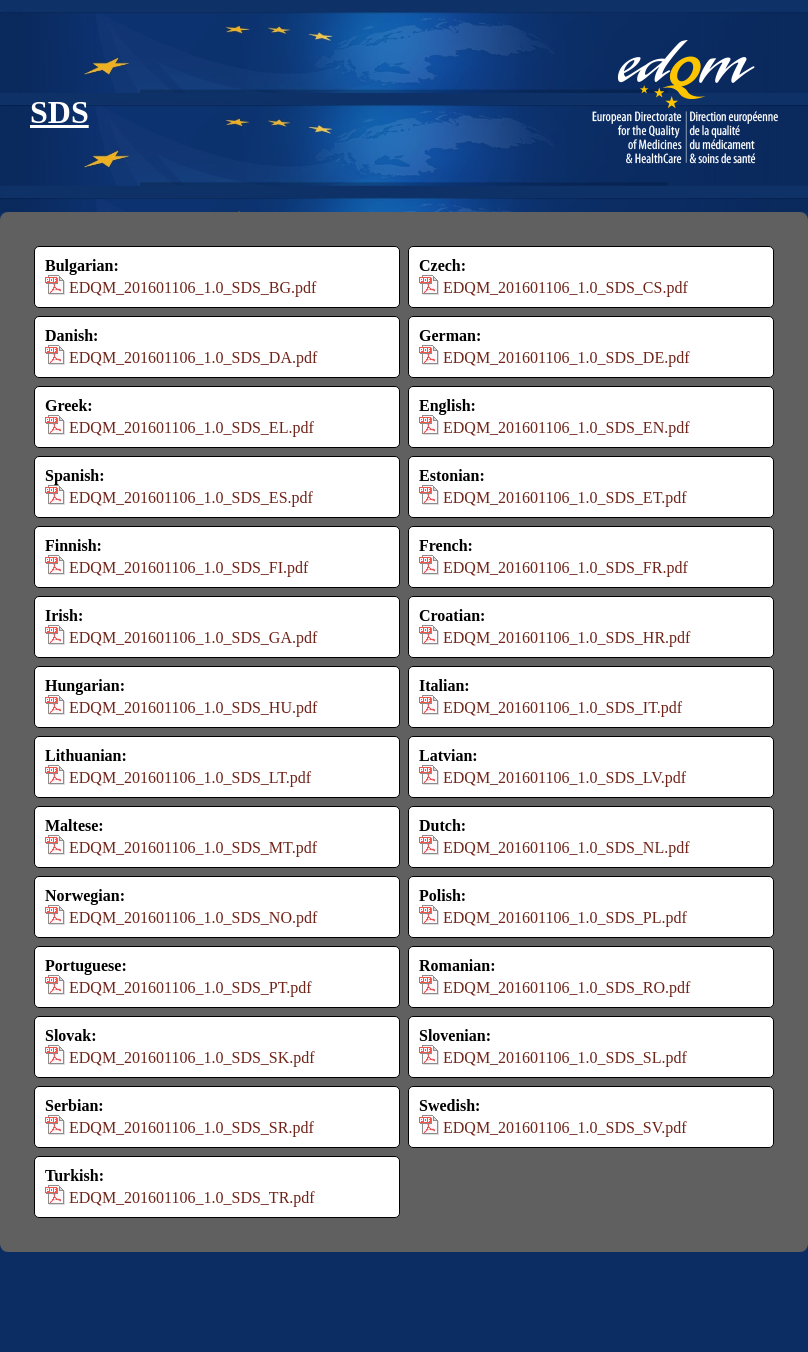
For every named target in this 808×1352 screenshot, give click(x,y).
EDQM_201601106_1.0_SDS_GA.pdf (193, 637)
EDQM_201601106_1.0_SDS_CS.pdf (565, 287)
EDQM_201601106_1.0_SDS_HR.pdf (566, 637)
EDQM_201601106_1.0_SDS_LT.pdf (190, 777)
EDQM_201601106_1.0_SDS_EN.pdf (566, 427)
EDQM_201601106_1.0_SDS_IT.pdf (562, 707)
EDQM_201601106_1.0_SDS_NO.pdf (193, 917)
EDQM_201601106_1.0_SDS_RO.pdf (566, 987)
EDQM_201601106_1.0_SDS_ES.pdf (191, 497)
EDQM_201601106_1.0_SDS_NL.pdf (566, 847)
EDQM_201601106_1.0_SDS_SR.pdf (191, 1127)
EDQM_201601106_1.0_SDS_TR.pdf (192, 1197)
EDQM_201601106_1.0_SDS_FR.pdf (565, 567)
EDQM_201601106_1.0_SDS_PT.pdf (190, 987)
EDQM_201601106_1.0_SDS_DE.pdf (566, 357)
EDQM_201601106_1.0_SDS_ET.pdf (565, 497)
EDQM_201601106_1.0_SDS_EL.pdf (191, 427)
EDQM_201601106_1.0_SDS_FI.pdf (188, 567)
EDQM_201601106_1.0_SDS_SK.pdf (192, 1057)
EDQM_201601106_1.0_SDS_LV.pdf (564, 777)
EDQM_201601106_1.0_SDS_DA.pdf (193, 357)
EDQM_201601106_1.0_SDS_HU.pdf (193, 707)
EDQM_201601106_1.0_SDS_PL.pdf (565, 917)
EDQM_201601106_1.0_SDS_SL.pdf (565, 1057)
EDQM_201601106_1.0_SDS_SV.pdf (565, 1127)
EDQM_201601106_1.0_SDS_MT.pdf (193, 847)
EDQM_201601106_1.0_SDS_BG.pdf (192, 287)
